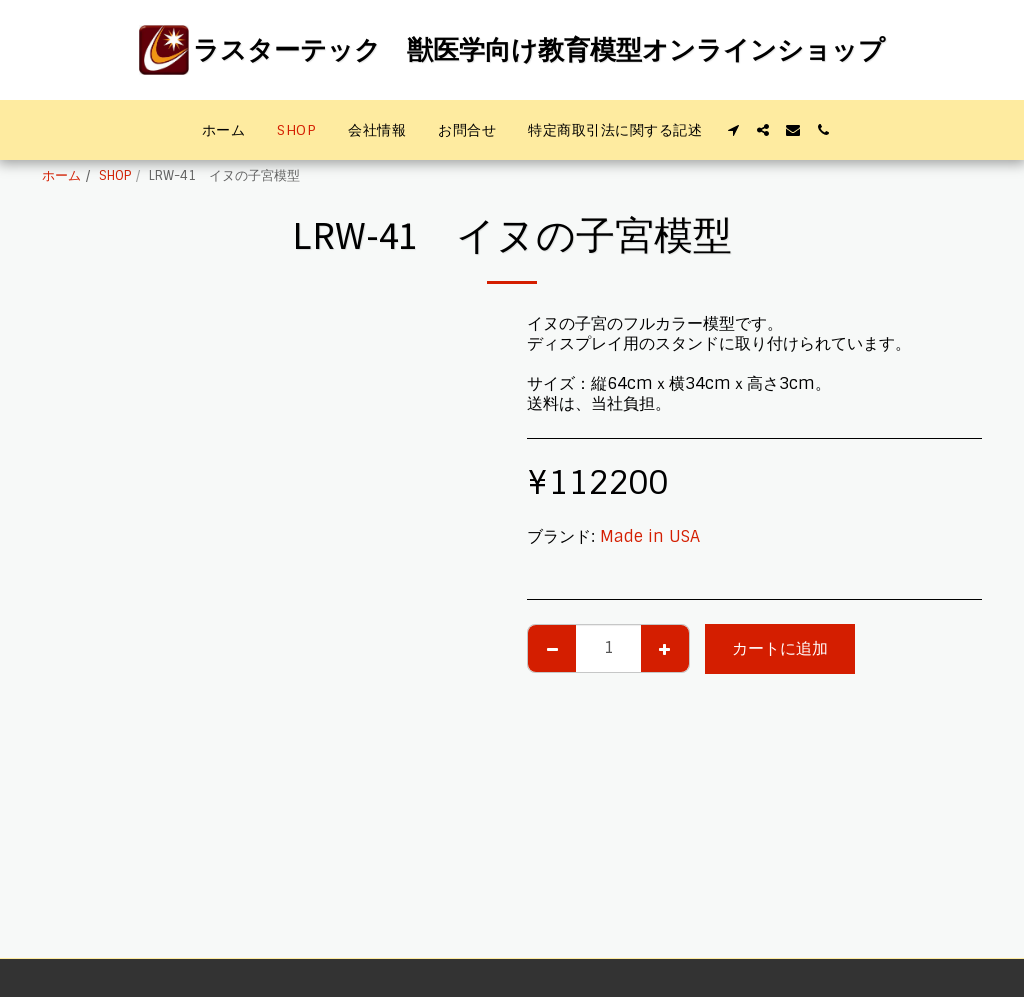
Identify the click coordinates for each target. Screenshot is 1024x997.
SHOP (115, 175)
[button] (733, 130)
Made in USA (650, 536)
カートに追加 (780, 648)
